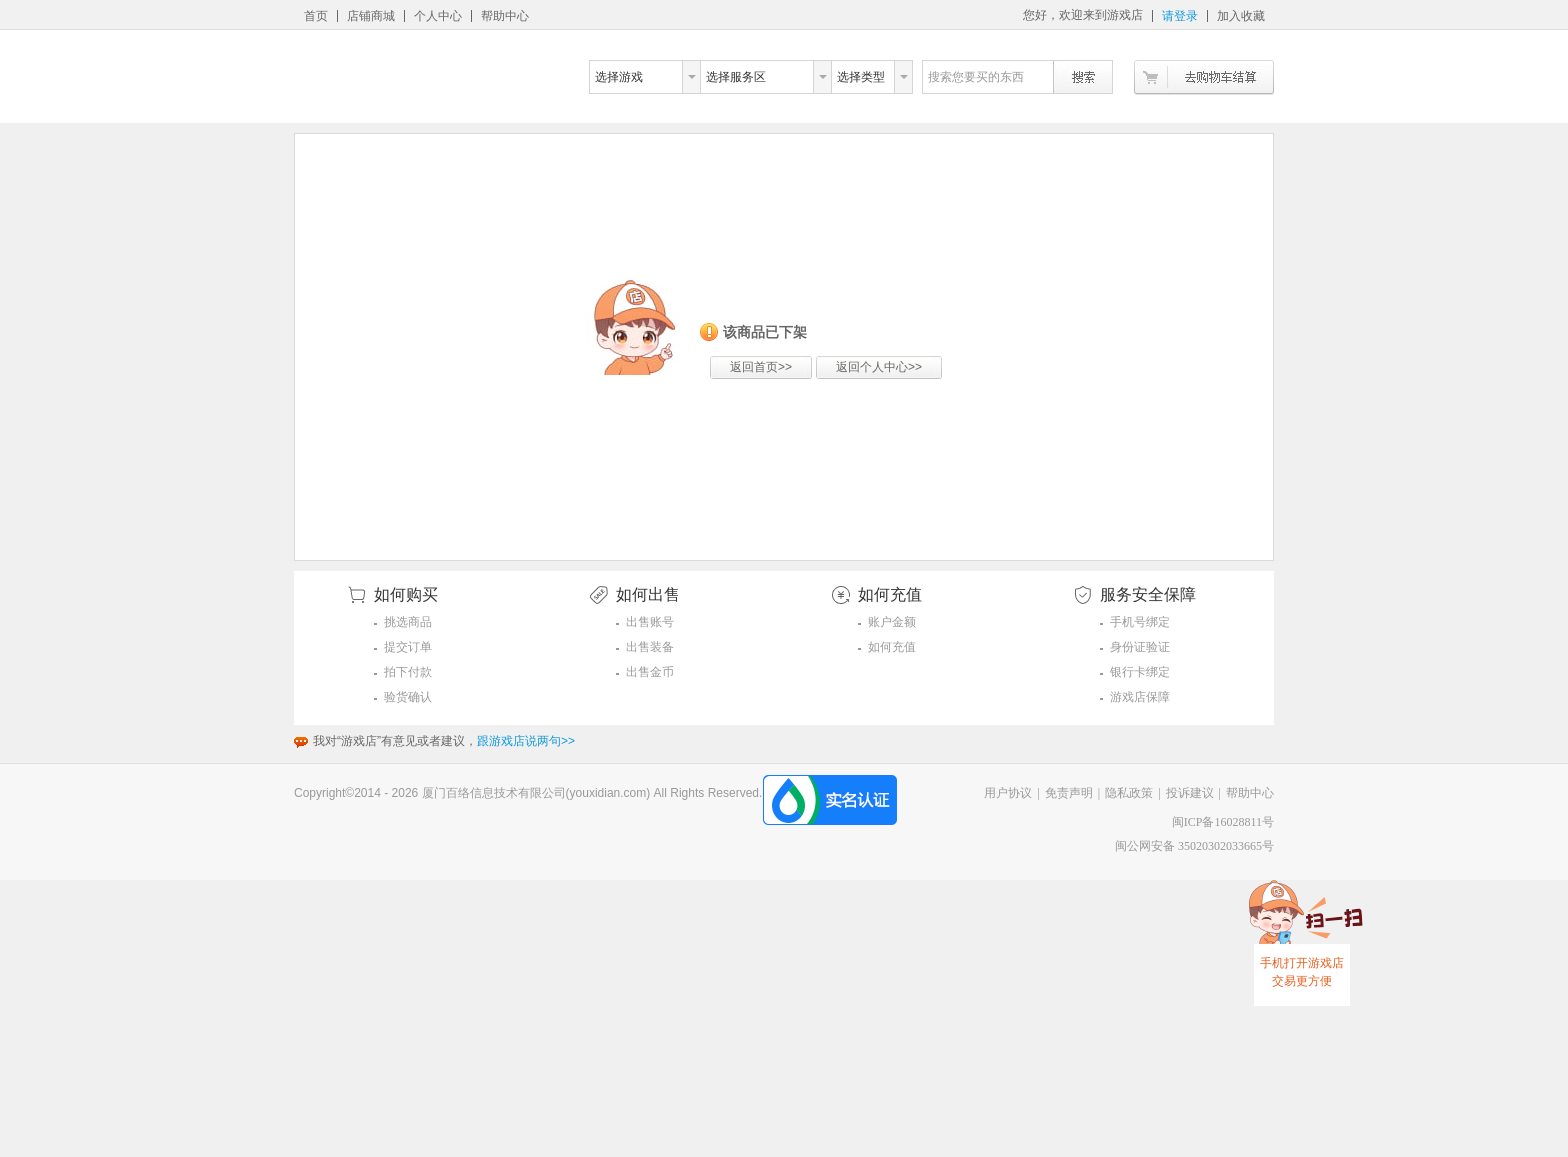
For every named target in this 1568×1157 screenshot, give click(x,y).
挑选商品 (408, 622)
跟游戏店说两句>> (526, 741)
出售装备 (650, 647)
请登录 (1180, 16)
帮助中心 (505, 16)
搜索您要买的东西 (976, 77)
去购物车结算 (1204, 77)
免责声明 (1069, 793)
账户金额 (892, 622)
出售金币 (650, 672)
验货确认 (408, 697)
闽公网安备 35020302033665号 (1194, 846)
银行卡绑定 (1140, 672)
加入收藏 (1241, 16)
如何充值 (892, 647)
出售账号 (650, 622)
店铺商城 (371, 16)
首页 (316, 16)
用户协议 (1008, 793)
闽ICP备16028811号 (1223, 822)
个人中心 (438, 16)
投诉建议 (1190, 793)
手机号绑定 (1140, 622)
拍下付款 (408, 672)
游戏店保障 (1140, 697)
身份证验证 (1140, 647)
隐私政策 (1129, 793)
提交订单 (408, 647)
